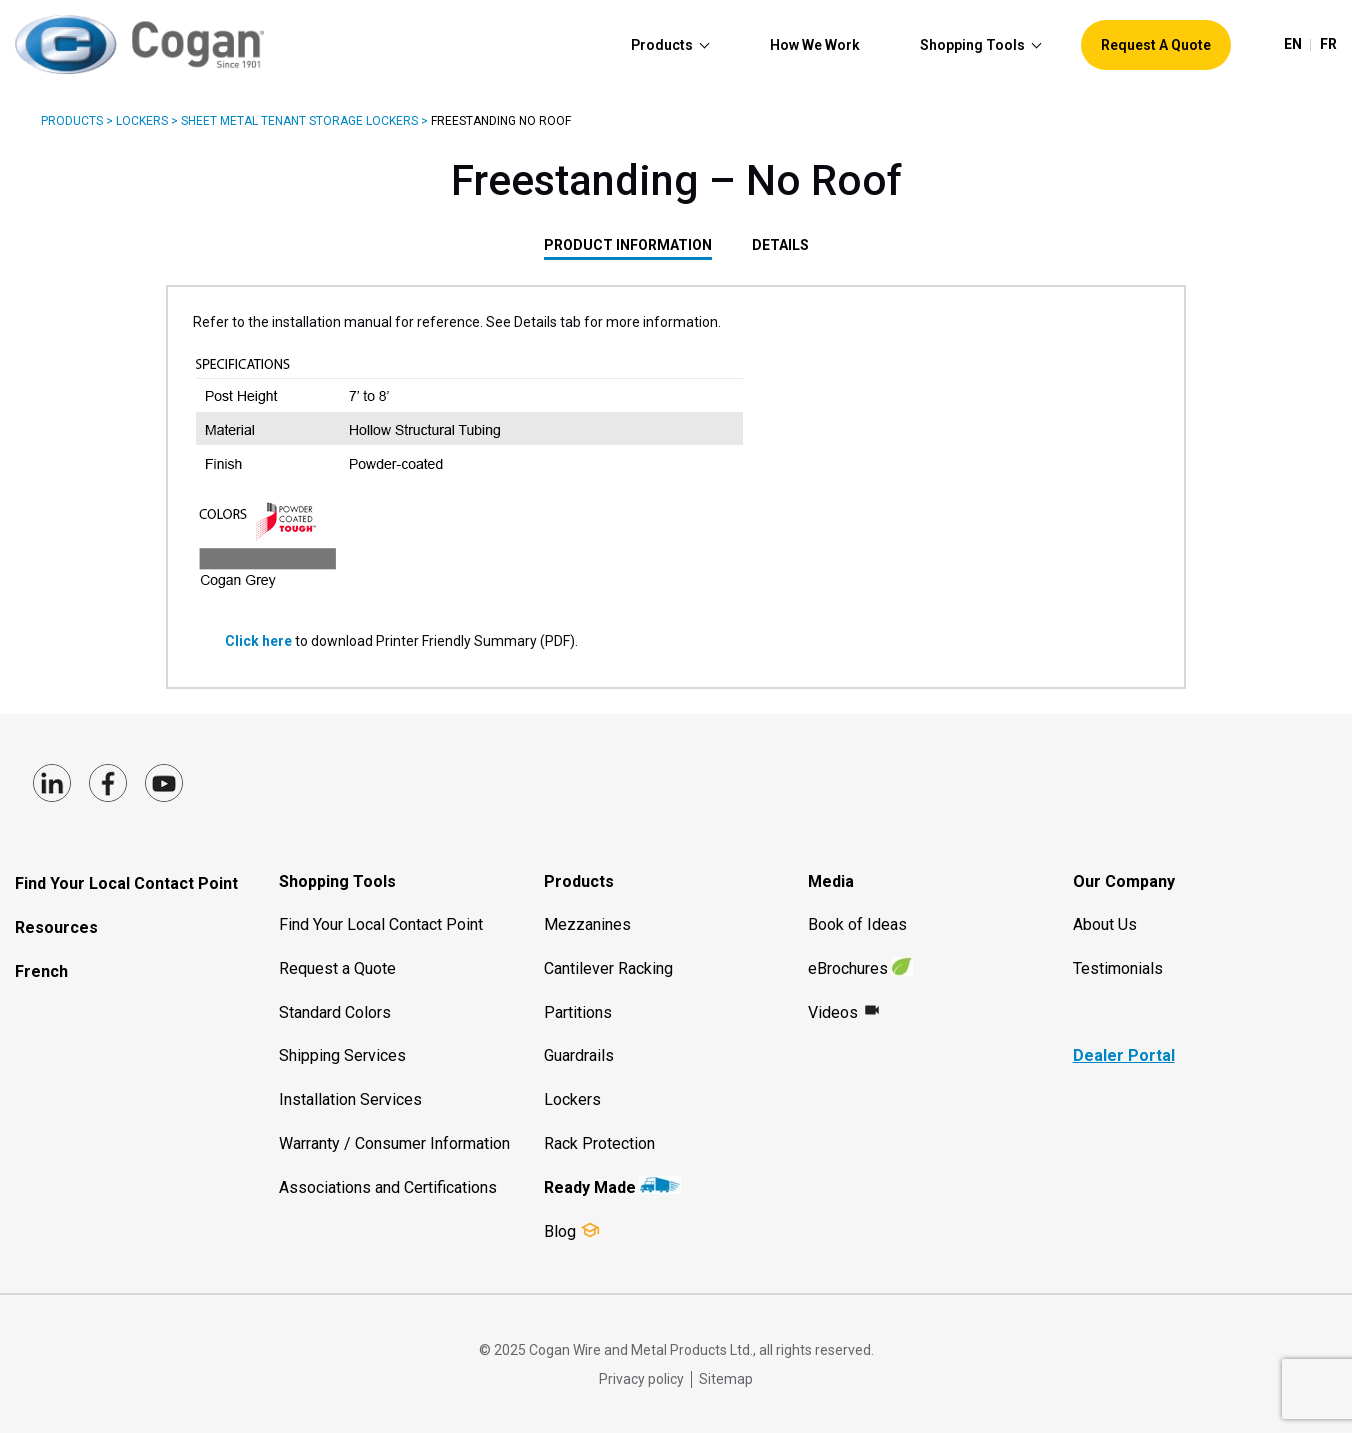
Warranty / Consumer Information (394, 1143)
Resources (56, 927)
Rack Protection (599, 1143)
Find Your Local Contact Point (126, 883)
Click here (260, 641)
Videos (833, 1012)
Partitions (578, 1012)
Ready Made (590, 1187)
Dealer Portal (1124, 1055)
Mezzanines (587, 924)
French (41, 971)
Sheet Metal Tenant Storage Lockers (299, 121)
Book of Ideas (857, 924)
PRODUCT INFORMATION (628, 245)
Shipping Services (342, 1055)
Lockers (142, 121)
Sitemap (726, 1379)
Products (72, 121)
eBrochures (848, 968)
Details (780, 245)
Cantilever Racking (608, 968)
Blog (560, 1231)
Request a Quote (337, 968)
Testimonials (1118, 968)
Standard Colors (335, 1012)
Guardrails (579, 1055)
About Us (1105, 924)
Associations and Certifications (388, 1187)
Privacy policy (641, 1379)
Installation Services (350, 1099)
